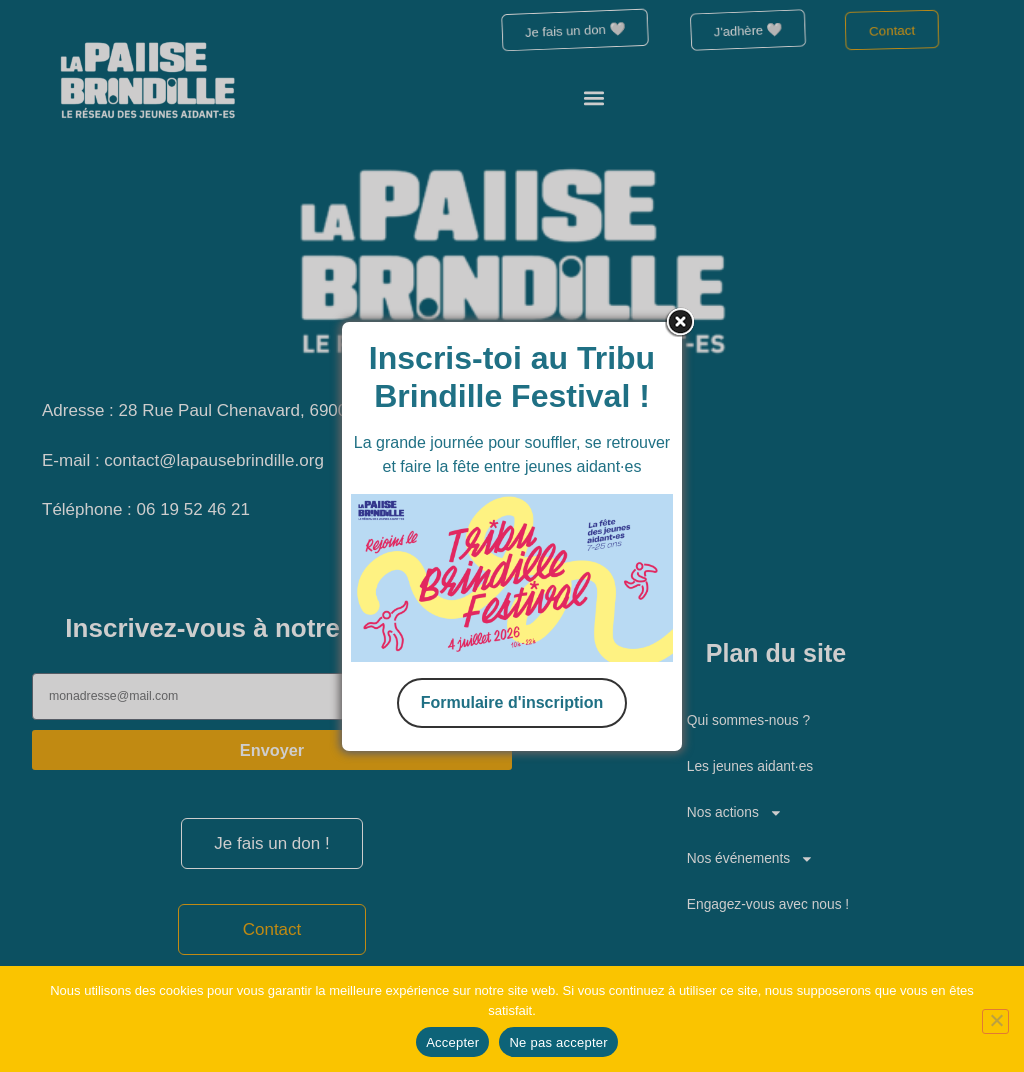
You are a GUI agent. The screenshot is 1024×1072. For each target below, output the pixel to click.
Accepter (452, 1042)
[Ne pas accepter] (992, 1018)
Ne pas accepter (558, 1042)
